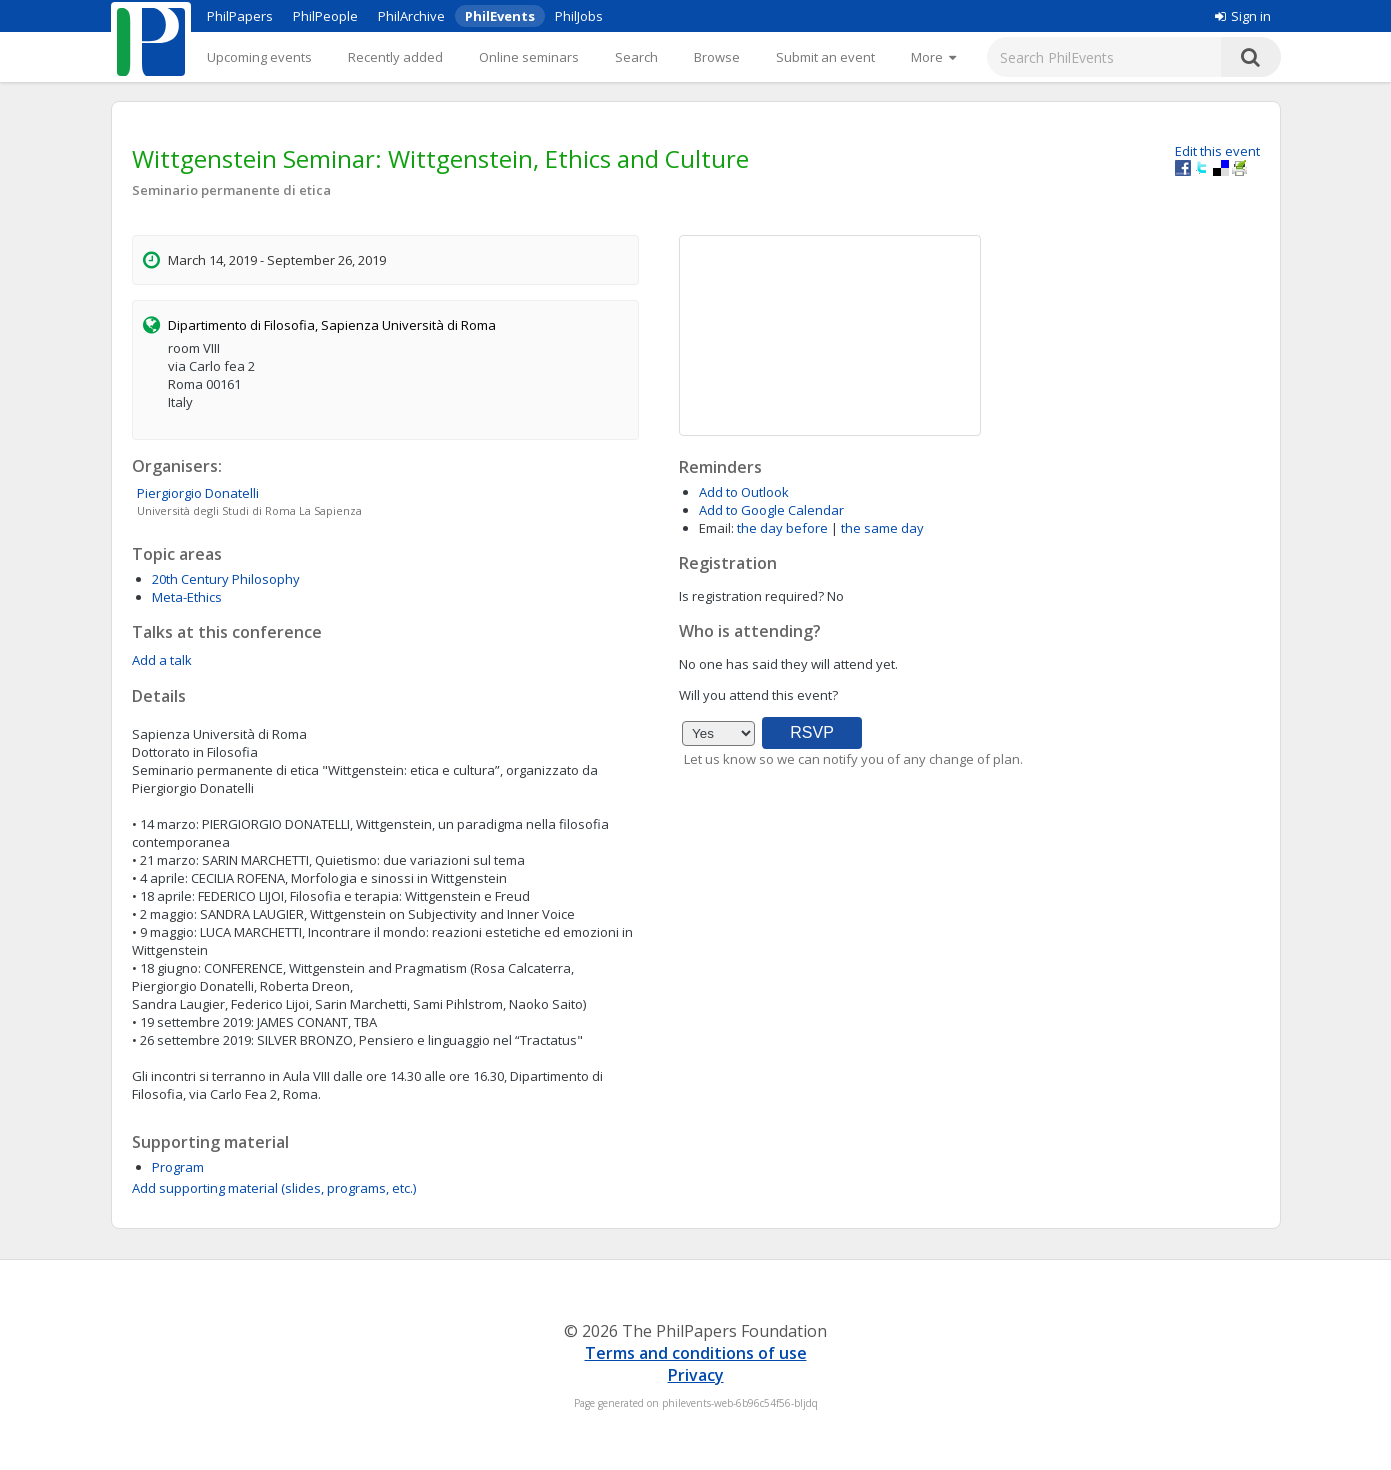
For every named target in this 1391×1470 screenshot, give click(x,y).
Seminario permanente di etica (231, 190)
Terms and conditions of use (696, 1353)
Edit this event (1217, 151)
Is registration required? (751, 596)
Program (178, 1167)
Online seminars (529, 57)
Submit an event (825, 57)
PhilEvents (500, 16)
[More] (933, 57)
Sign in (1243, 16)
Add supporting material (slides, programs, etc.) (274, 1188)
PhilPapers (240, 16)
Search (636, 57)
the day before (782, 528)
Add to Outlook (744, 492)
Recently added (395, 57)
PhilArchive (411, 16)
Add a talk (162, 660)
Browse (717, 57)
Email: (716, 528)
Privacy (696, 1375)
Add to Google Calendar (771, 510)
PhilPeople (325, 16)
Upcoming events (259, 57)
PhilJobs (579, 16)
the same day (882, 528)
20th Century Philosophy (226, 579)
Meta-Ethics (187, 597)
